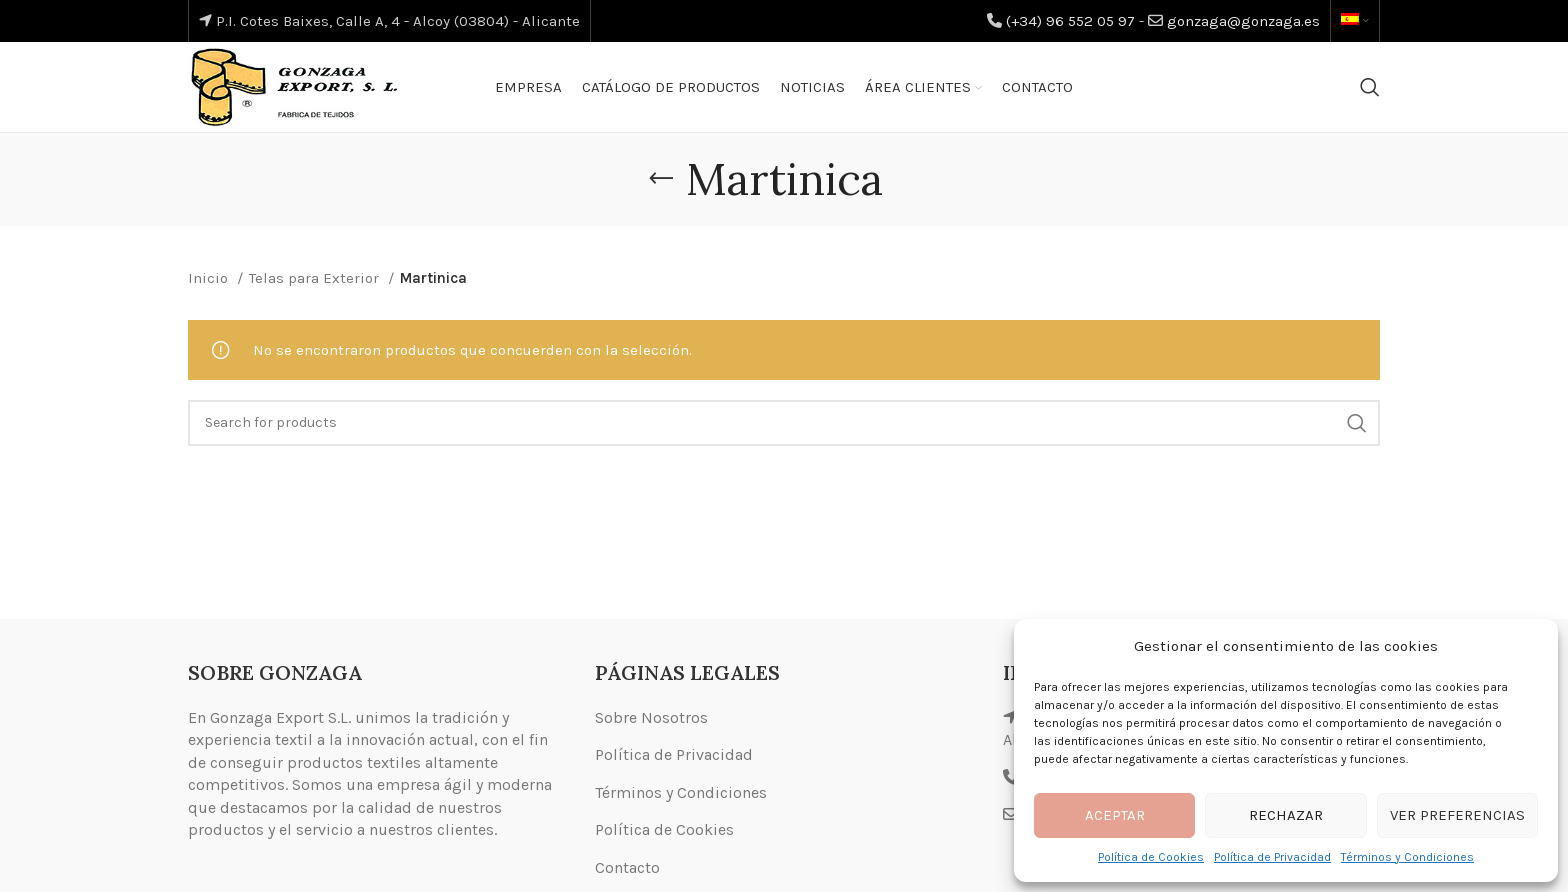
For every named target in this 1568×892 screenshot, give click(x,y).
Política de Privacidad (1272, 857)
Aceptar (1115, 815)
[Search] (1370, 87)
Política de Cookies (1151, 857)
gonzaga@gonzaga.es (1243, 21)
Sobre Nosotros (651, 717)
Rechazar (1286, 815)
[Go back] (661, 179)
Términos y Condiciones (1407, 857)
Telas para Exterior (316, 278)
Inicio (210, 278)
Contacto (627, 867)
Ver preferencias (1457, 815)
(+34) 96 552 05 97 (1070, 21)
